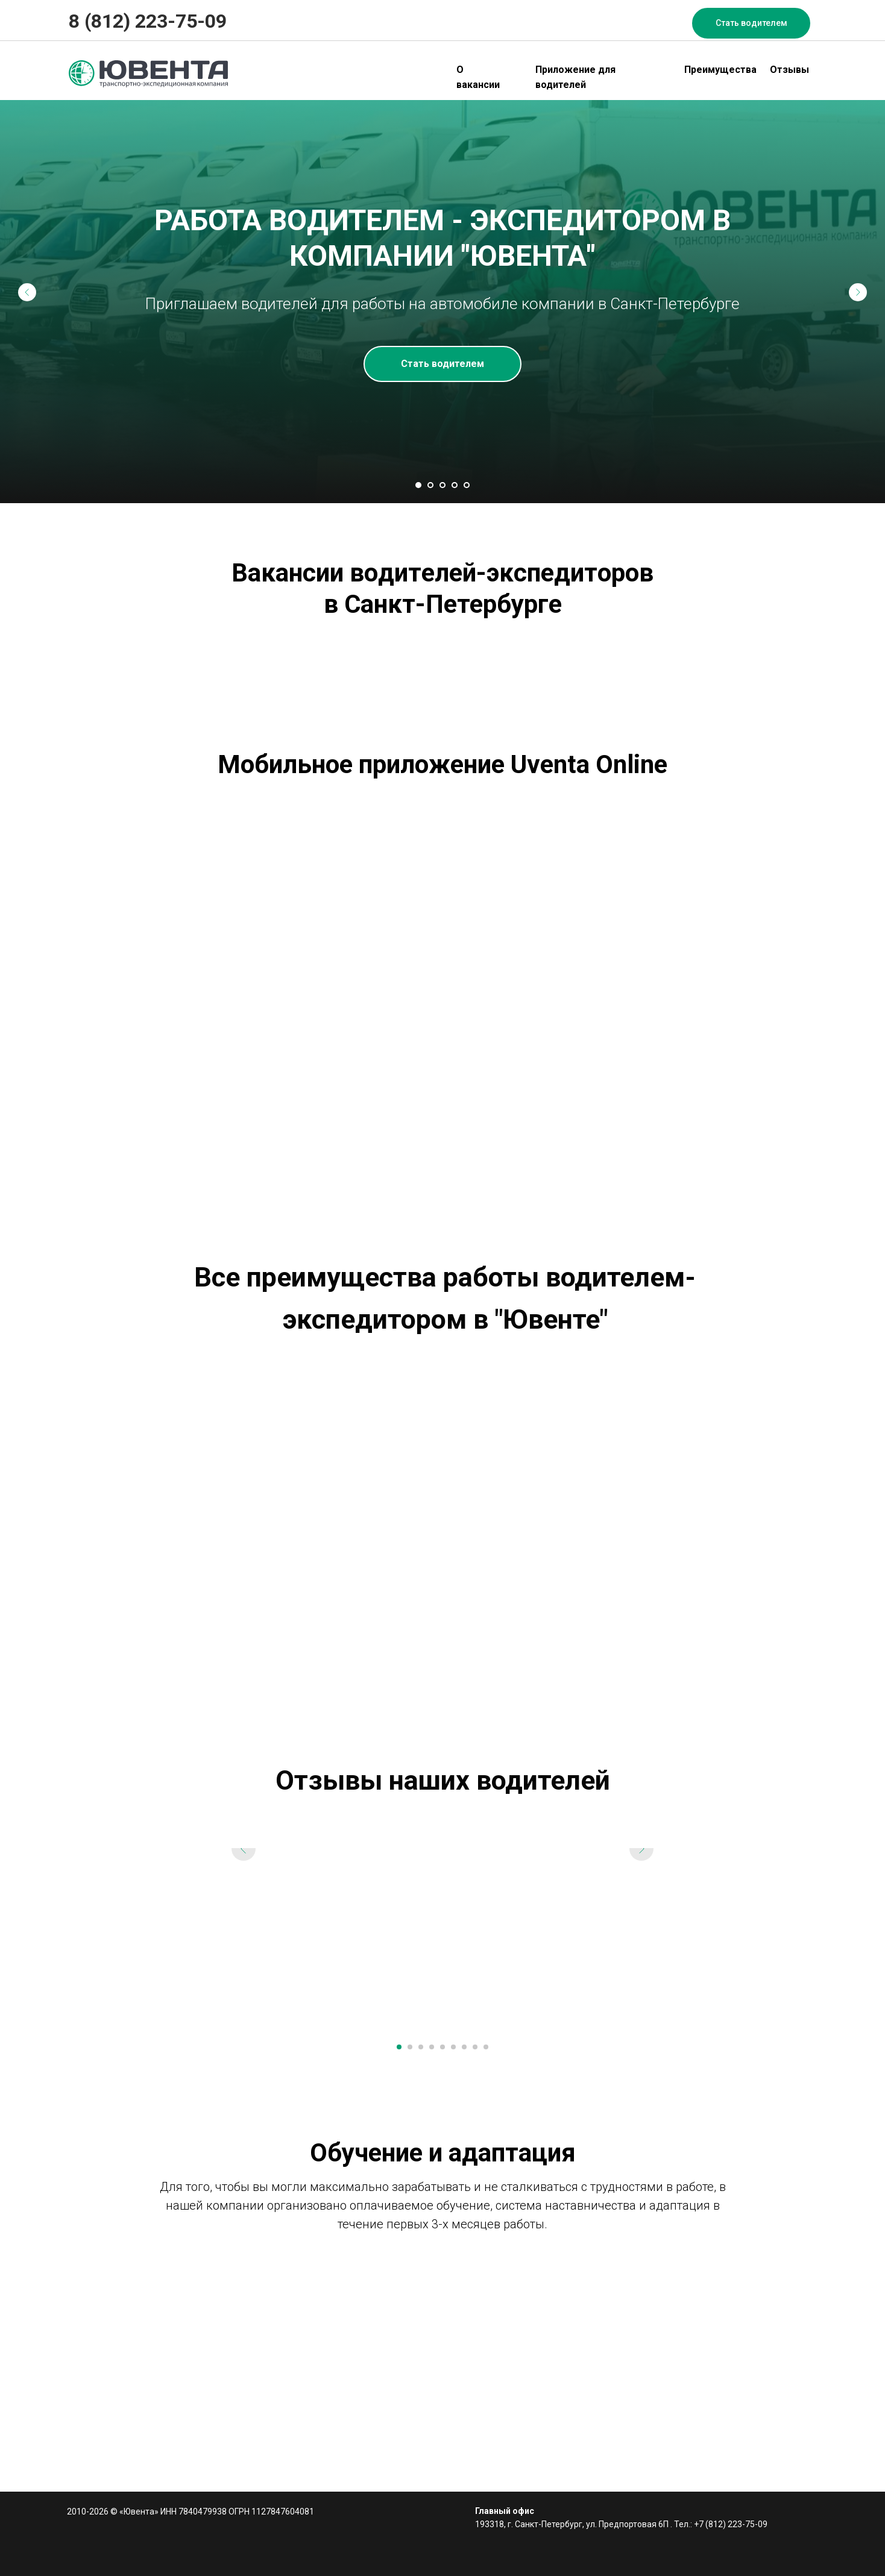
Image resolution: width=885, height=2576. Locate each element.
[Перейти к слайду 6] (453, 2047)
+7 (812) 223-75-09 (730, 2524)
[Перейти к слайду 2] (430, 485)
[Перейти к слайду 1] (418, 485)
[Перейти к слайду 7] (464, 2047)
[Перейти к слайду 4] (455, 485)
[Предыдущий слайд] (27, 292)
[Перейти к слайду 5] (467, 485)
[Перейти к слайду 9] (485, 2047)
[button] (751, 23)
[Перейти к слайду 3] (442, 485)
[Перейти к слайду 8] (475, 2047)
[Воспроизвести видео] (442, 1938)
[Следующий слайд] (858, 292)
